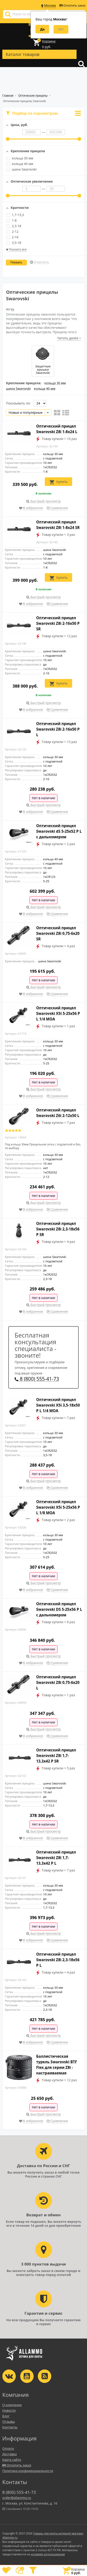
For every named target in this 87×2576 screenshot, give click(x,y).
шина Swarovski (24, 169)
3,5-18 (13, 242)
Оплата (8, 2448)
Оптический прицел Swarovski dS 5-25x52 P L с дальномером (59, 831)
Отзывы (8, 2421)
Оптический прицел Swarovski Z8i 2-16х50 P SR (58, 623)
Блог (6, 2416)
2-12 (12, 231)
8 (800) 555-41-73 (37, 1379)
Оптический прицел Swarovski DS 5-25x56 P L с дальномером (59, 1609)
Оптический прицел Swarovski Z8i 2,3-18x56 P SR (58, 1229)
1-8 (11, 220)
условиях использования (48, 2554)
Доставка (9, 2454)
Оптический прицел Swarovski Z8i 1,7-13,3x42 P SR (56, 1755)
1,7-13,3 (15, 215)
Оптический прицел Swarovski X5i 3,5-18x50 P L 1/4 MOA (58, 1405)
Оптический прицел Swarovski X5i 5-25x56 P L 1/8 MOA (58, 1507)
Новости (9, 2410)
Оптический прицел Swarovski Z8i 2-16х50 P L (58, 729)
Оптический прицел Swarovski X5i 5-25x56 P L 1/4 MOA (58, 1013)
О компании (12, 2405)
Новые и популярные (25, 412)
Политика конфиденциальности (27, 2471)
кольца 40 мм (22, 164)
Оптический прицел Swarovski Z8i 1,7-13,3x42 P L (56, 1857)
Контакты (9, 2427)
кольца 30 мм (22, 158)
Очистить (41, 262)
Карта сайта (11, 2459)
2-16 (12, 237)
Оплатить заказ (72, 5)
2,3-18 (13, 226)
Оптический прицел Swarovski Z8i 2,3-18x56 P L (58, 1960)
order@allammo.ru (16, 2497)
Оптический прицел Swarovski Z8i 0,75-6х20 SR (58, 933)
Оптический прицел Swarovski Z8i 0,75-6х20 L (58, 1682)
